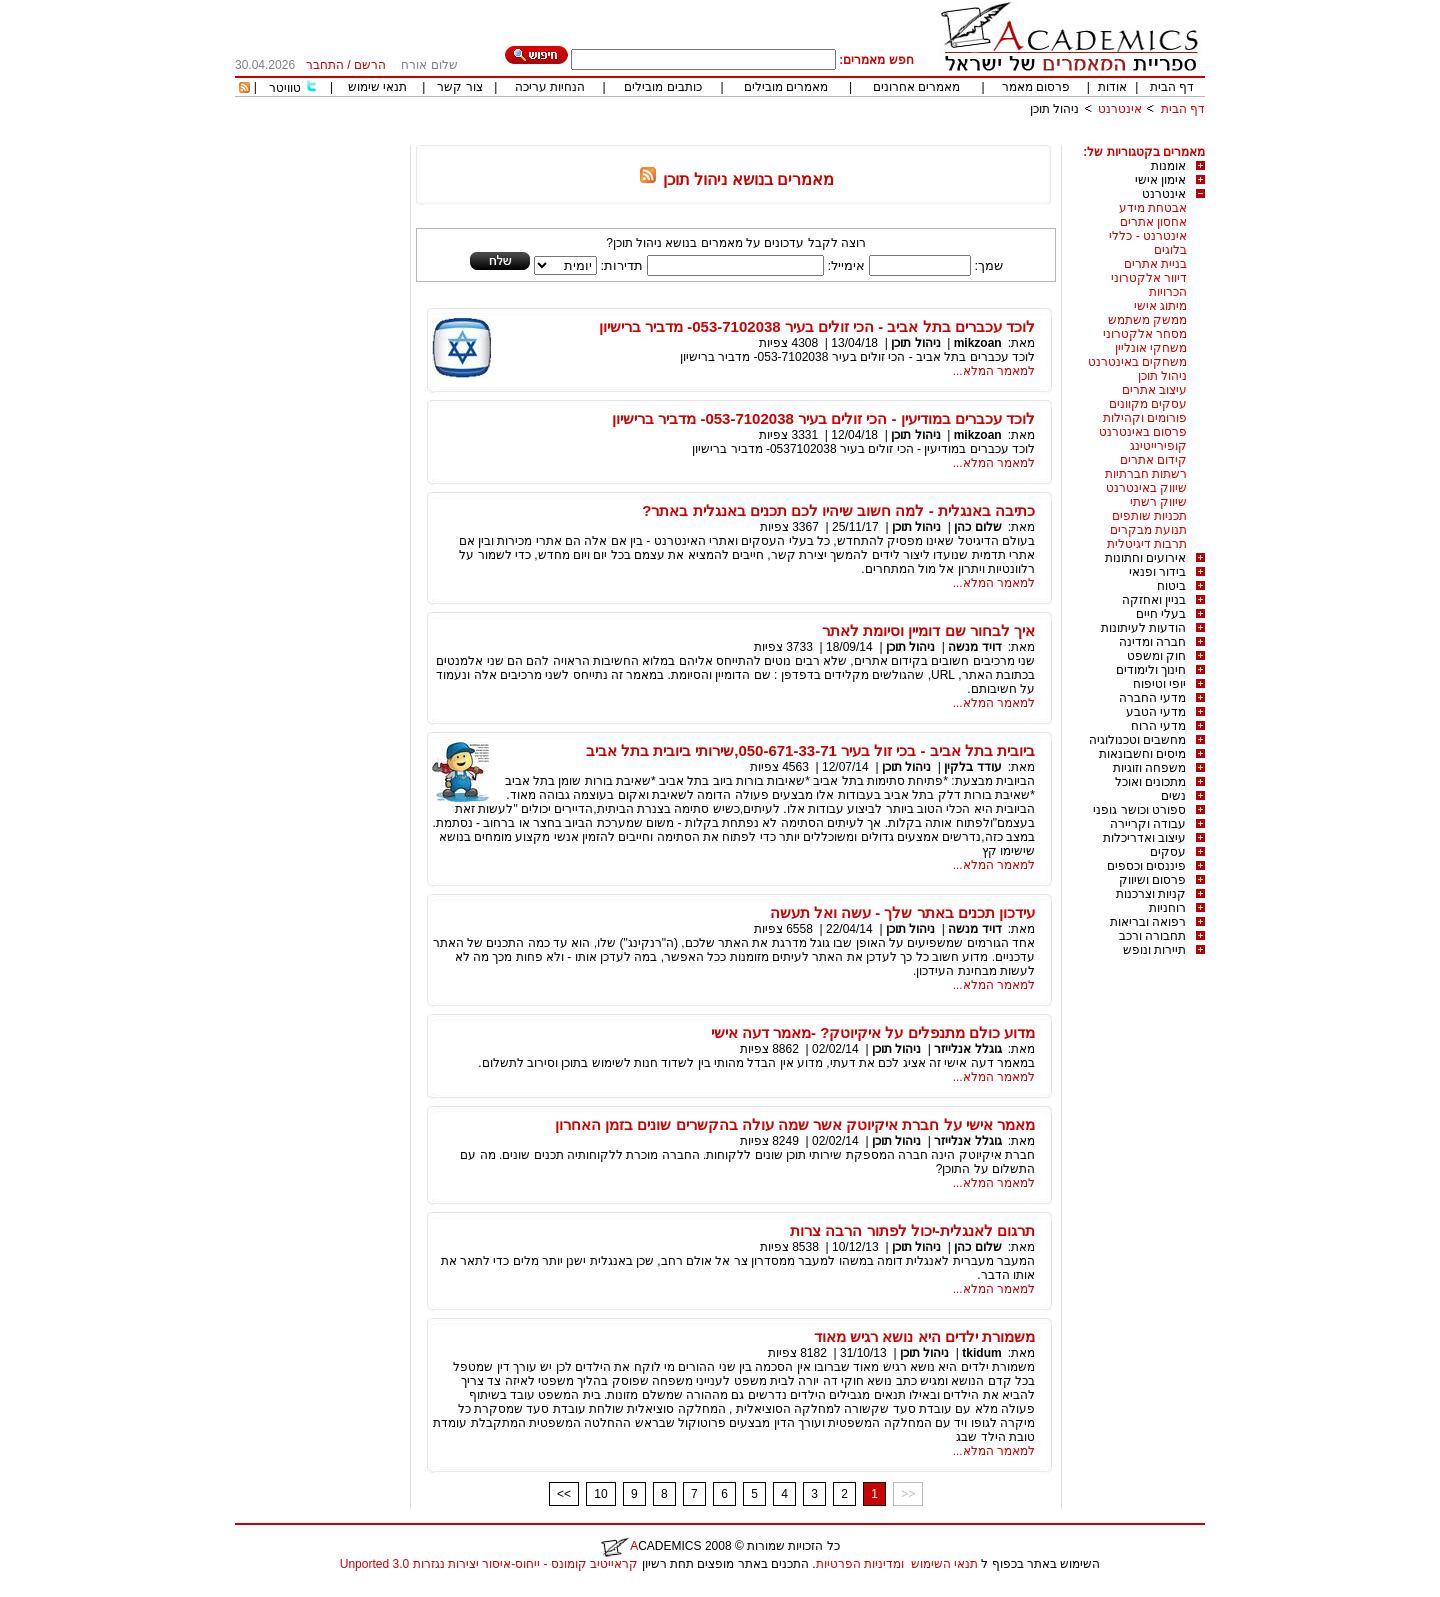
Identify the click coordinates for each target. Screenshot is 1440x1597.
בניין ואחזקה (1154, 600)
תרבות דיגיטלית (1147, 544)
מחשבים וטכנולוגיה (1137, 740)
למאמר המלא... (994, 371)
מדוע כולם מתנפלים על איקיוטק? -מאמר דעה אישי (873, 1032)
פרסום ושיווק (1152, 880)
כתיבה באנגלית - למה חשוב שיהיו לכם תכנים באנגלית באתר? (838, 510)
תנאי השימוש (944, 1564)
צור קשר (459, 87)
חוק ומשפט (1156, 656)
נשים (1173, 796)
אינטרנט (1120, 109)
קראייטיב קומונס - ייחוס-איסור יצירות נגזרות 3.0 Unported (489, 1564)
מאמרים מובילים (786, 87)
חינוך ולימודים (1151, 670)
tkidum (981, 1353)
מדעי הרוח (1158, 726)
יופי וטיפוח (1159, 684)
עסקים (1168, 852)
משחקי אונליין (1151, 348)
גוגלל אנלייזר (967, 1049)
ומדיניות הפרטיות (860, 1564)
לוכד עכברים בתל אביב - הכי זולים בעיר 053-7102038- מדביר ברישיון (817, 326)
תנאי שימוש (377, 87)
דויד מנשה (974, 647)
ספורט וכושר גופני (1139, 810)
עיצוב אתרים (1154, 390)
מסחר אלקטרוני (1145, 334)
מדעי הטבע (1156, 712)
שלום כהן (977, 527)
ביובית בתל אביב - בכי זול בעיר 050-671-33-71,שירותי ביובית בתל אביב (810, 750)
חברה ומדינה (1152, 642)
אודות (1112, 87)
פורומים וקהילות (1145, 418)
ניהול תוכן (1054, 109)
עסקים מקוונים (1148, 404)
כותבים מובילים (662, 87)
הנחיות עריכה (550, 87)
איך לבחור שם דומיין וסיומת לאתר (928, 630)
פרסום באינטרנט (1143, 432)
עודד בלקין (972, 767)
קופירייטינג (1158, 446)
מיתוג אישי (1160, 306)
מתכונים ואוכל (1150, 782)
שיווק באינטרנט (1146, 488)
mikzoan (978, 343)
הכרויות (1168, 292)
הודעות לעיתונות (1143, 628)
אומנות (1168, 166)
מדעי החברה (1152, 698)
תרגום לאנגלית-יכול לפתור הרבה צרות (912, 1230)
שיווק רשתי (1158, 502)
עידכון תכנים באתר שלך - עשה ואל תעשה (902, 912)
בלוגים (1170, 250)
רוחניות (1167, 908)
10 (600, 1494)
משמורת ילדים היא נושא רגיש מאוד (924, 1336)
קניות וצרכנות (1151, 894)
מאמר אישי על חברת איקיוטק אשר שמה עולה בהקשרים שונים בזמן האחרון (795, 1124)
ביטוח (1171, 586)
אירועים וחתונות (1145, 558)
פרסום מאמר (1036, 87)
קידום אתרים (1153, 460)
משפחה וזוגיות (1149, 768)
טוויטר (285, 88)
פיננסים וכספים (1146, 866)
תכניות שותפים (1149, 516)
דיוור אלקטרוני (1149, 278)
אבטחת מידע (1153, 208)
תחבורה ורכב (1152, 936)
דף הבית (1172, 87)
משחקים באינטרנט (1137, 362)
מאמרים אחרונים (916, 87)
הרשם (370, 65)
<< (564, 1494)
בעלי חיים (1161, 614)
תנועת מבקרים (1148, 530)
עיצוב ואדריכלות (1144, 838)
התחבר (325, 65)
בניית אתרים (1155, 264)
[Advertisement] (841, 137)
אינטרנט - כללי (1148, 236)
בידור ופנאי (1157, 572)
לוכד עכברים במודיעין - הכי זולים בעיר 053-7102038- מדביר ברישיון (823, 418)
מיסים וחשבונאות (1142, 754)
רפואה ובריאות (1148, 922)
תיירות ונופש (1154, 950)
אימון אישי (1160, 180)
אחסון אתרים (1153, 222)
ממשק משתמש (1147, 320)
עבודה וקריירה (1148, 824)
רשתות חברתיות (1146, 474)
